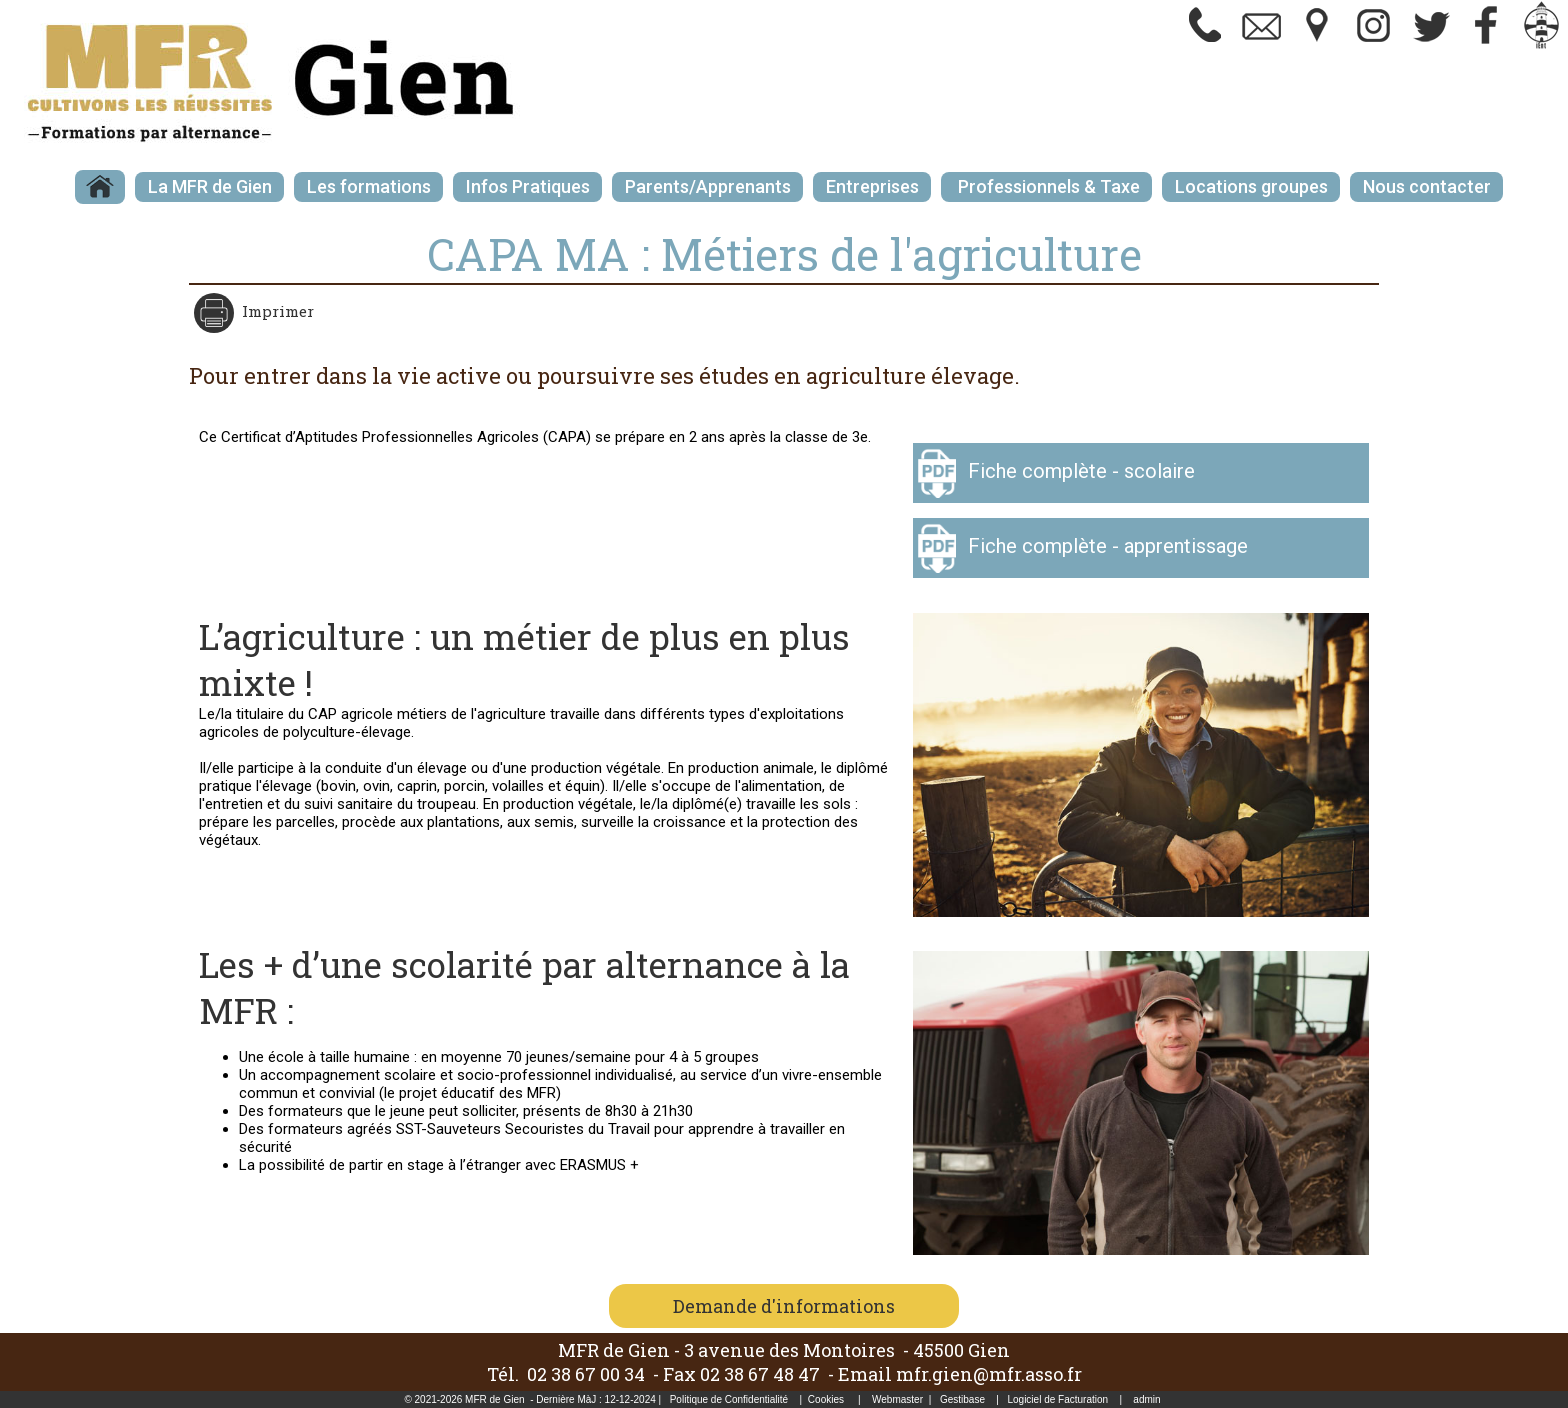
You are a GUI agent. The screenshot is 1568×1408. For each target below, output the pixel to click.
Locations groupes (1251, 186)
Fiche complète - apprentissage (1108, 546)
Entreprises (872, 186)
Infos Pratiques (528, 186)
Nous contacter (1427, 186)
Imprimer (276, 311)
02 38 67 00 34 (586, 1374)
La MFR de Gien (210, 186)
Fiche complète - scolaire (1081, 471)
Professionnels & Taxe (1047, 186)
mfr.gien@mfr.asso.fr (989, 1374)
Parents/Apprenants (708, 186)
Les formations (369, 186)
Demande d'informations (784, 1306)
